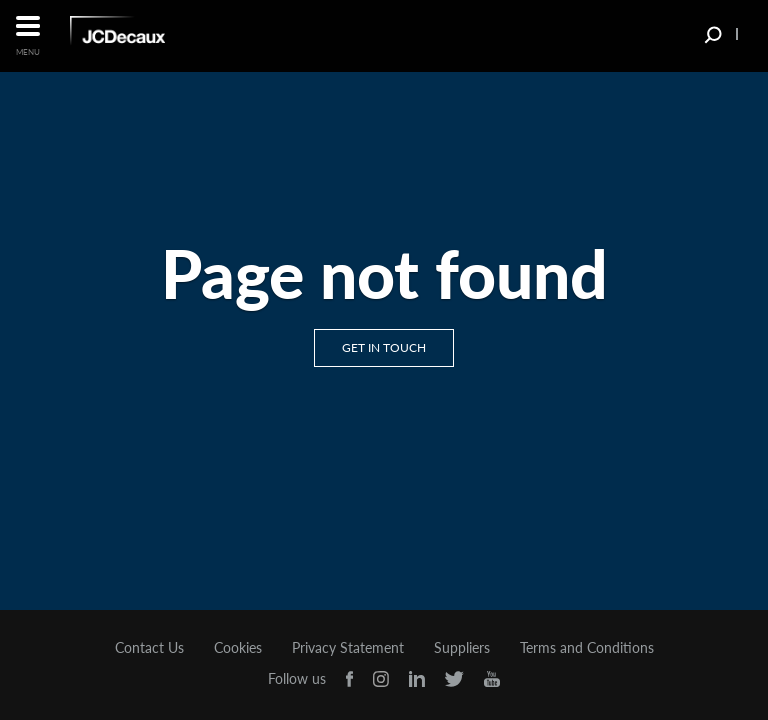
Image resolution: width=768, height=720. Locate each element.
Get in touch (384, 347)
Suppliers (462, 648)
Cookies (238, 648)
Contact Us (149, 648)
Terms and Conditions (587, 648)
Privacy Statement (348, 648)
